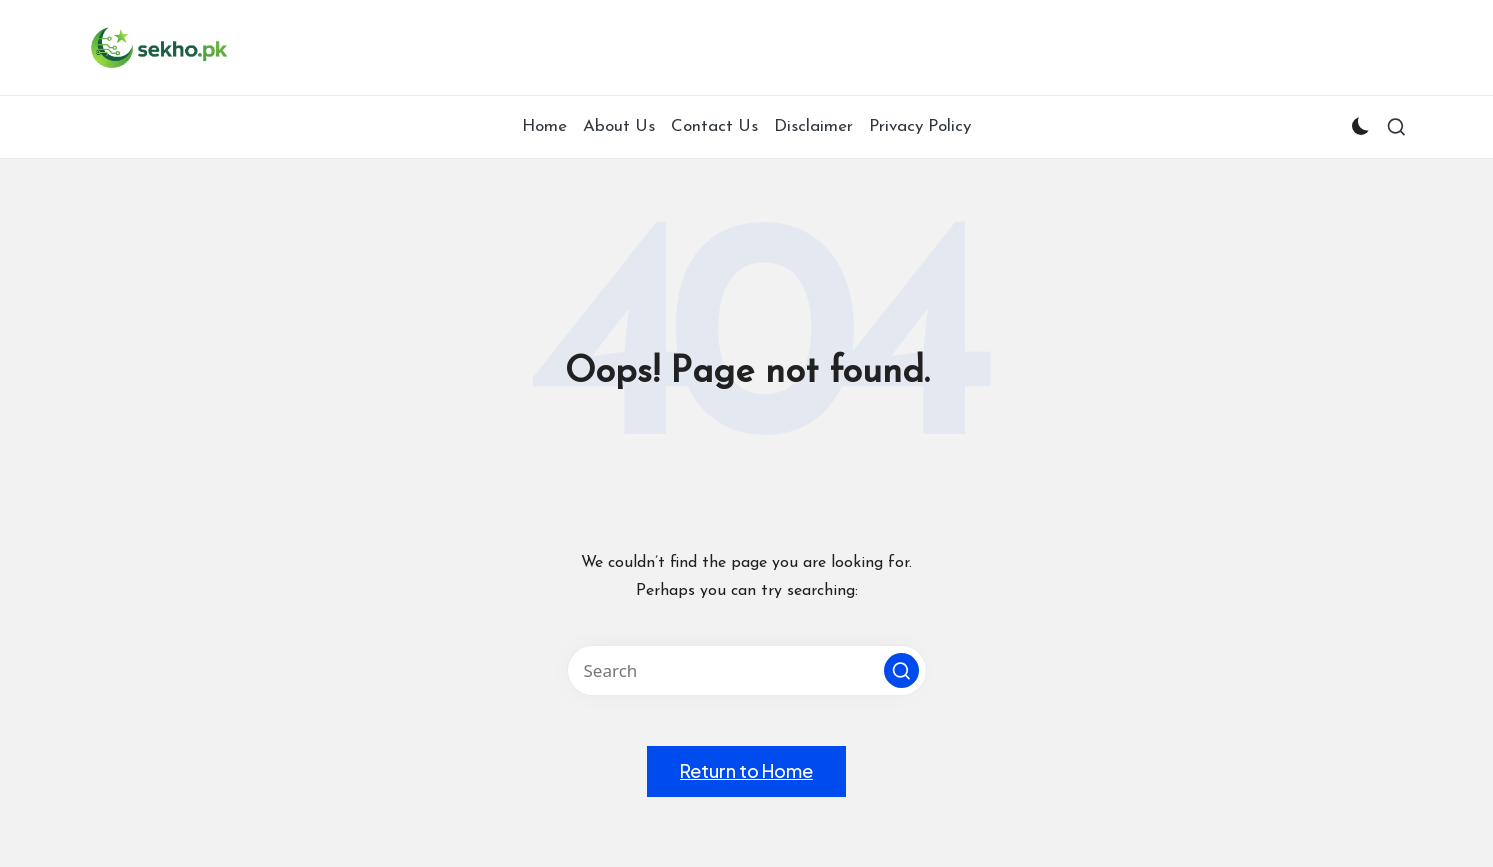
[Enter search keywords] (747, 670)
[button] (901, 670)
